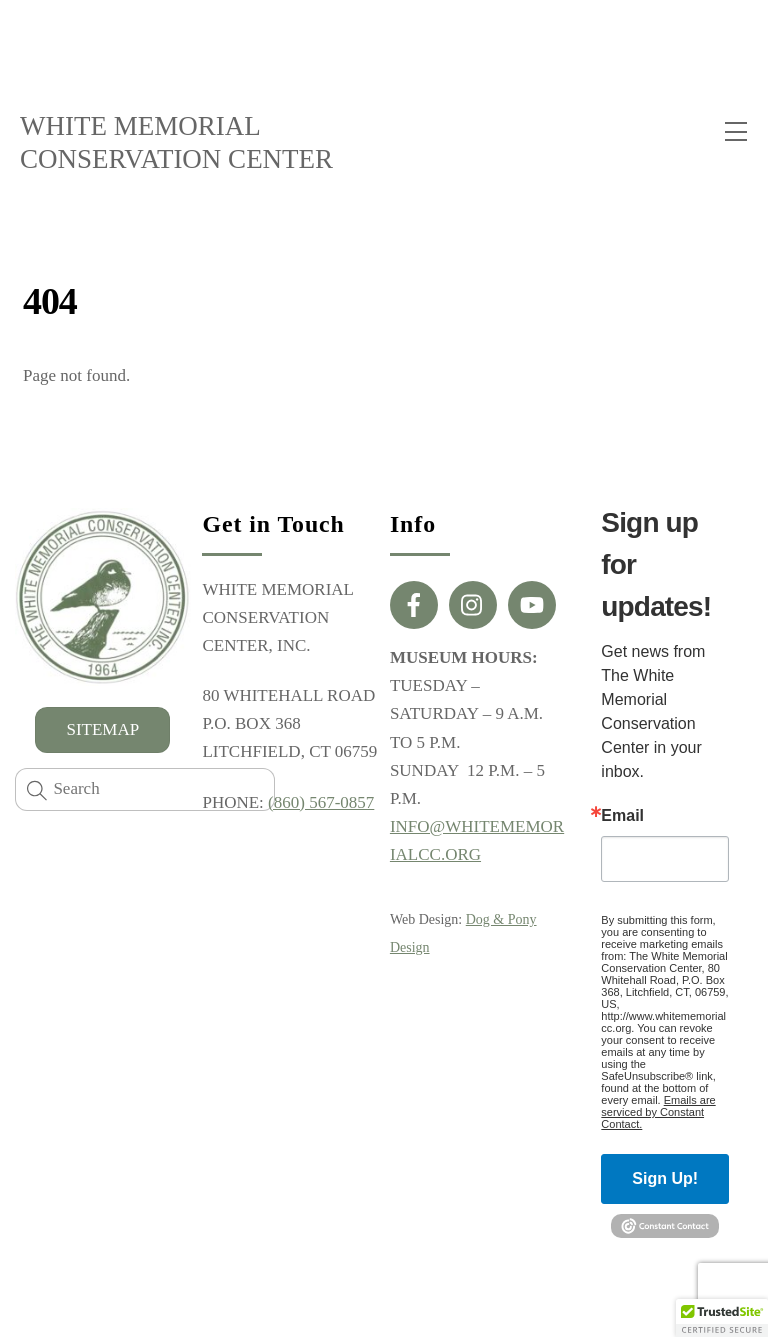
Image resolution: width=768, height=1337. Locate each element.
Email (622, 816)
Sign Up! (665, 1178)
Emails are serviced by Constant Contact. (658, 1112)
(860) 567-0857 (321, 802)
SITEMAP (102, 729)
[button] (722, 1318)
